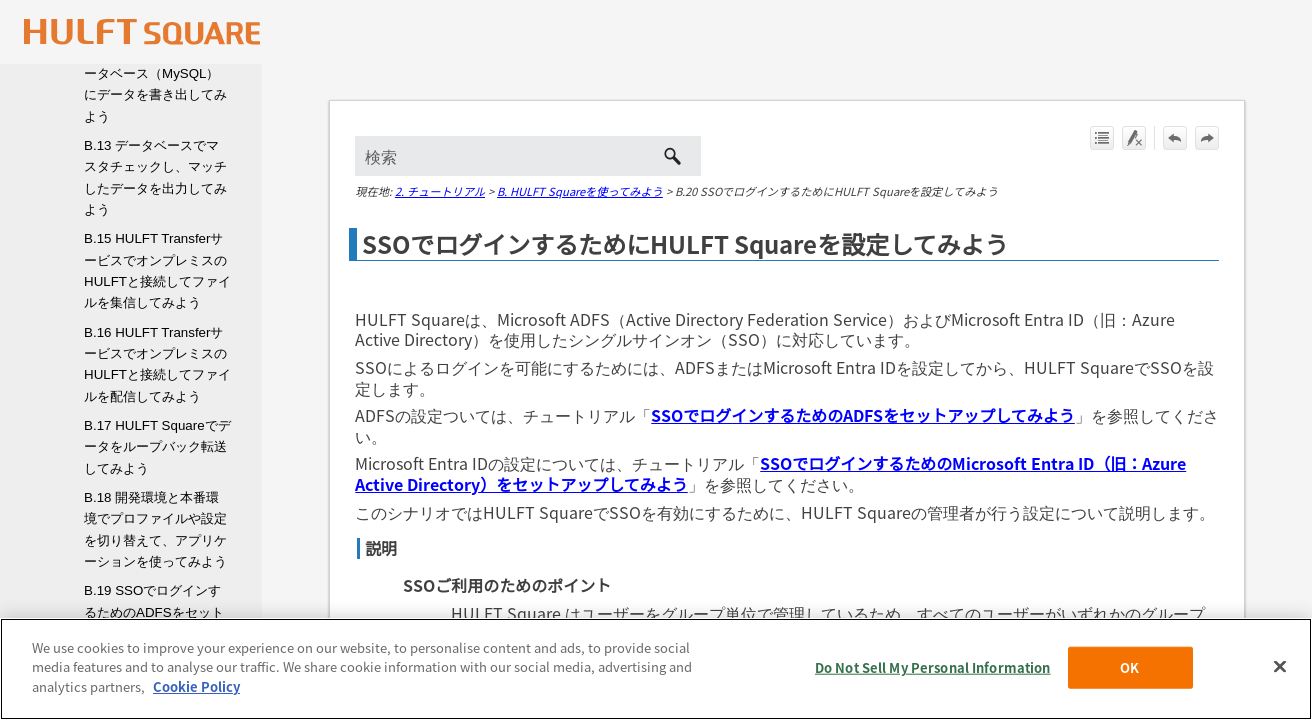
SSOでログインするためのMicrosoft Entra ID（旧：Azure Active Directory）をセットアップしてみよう (770, 473)
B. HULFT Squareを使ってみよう (580, 191)
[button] (673, 156)
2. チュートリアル (440, 191)
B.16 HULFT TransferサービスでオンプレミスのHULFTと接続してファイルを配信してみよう (157, 364)
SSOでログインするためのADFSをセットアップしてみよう (863, 415)
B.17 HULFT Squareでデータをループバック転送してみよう (157, 447)
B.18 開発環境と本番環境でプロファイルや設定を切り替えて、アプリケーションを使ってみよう (155, 529)
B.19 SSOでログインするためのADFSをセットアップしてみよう (154, 612)
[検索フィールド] (528, 156)
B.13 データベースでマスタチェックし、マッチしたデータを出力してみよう (155, 177)
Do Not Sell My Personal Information (933, 685)
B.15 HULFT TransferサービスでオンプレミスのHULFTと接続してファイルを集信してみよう (157, 270)
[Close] (1280, 685)
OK (1129, 685)
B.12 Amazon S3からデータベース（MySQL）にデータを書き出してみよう (155, 84)
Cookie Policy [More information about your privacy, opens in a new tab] (196, 705)
